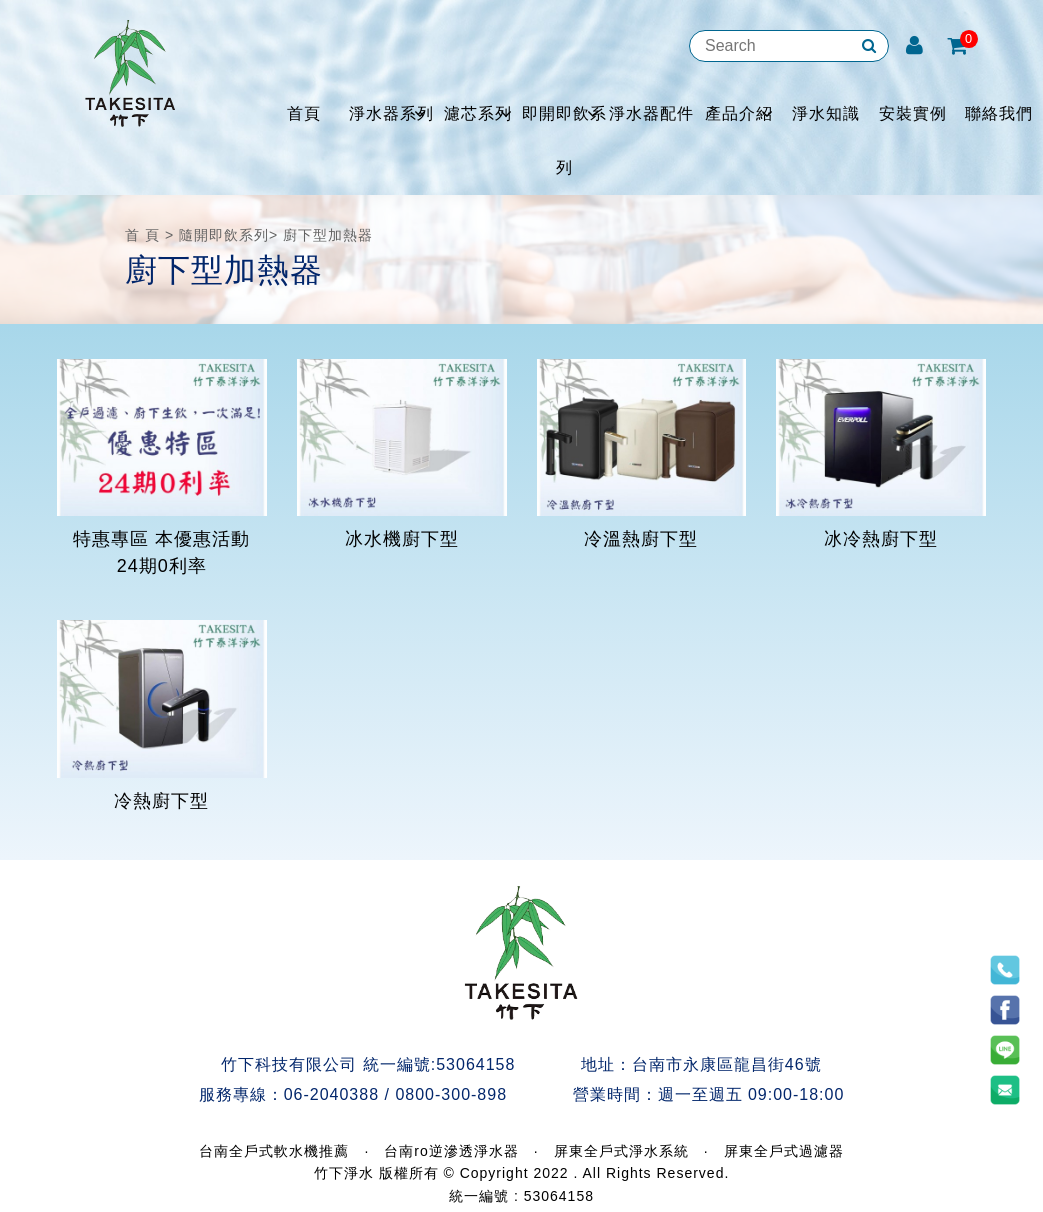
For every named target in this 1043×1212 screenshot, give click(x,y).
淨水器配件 (651, 113)
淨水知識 (826, 113)
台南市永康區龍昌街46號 (727, 1064)
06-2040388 (331, 1094)
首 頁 (142, 235)
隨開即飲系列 (224, 235)
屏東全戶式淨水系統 (621, 1151)
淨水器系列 (391, 113)
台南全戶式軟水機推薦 (274, 1151)
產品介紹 (739, 113)
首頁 (304, 113)
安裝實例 (913, 113)
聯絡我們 (999, 113)
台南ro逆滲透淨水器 (451, 1151)
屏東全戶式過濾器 (784, 1151)
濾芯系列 (478, 113)
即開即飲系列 (564, 140)
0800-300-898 (451, 1094)
